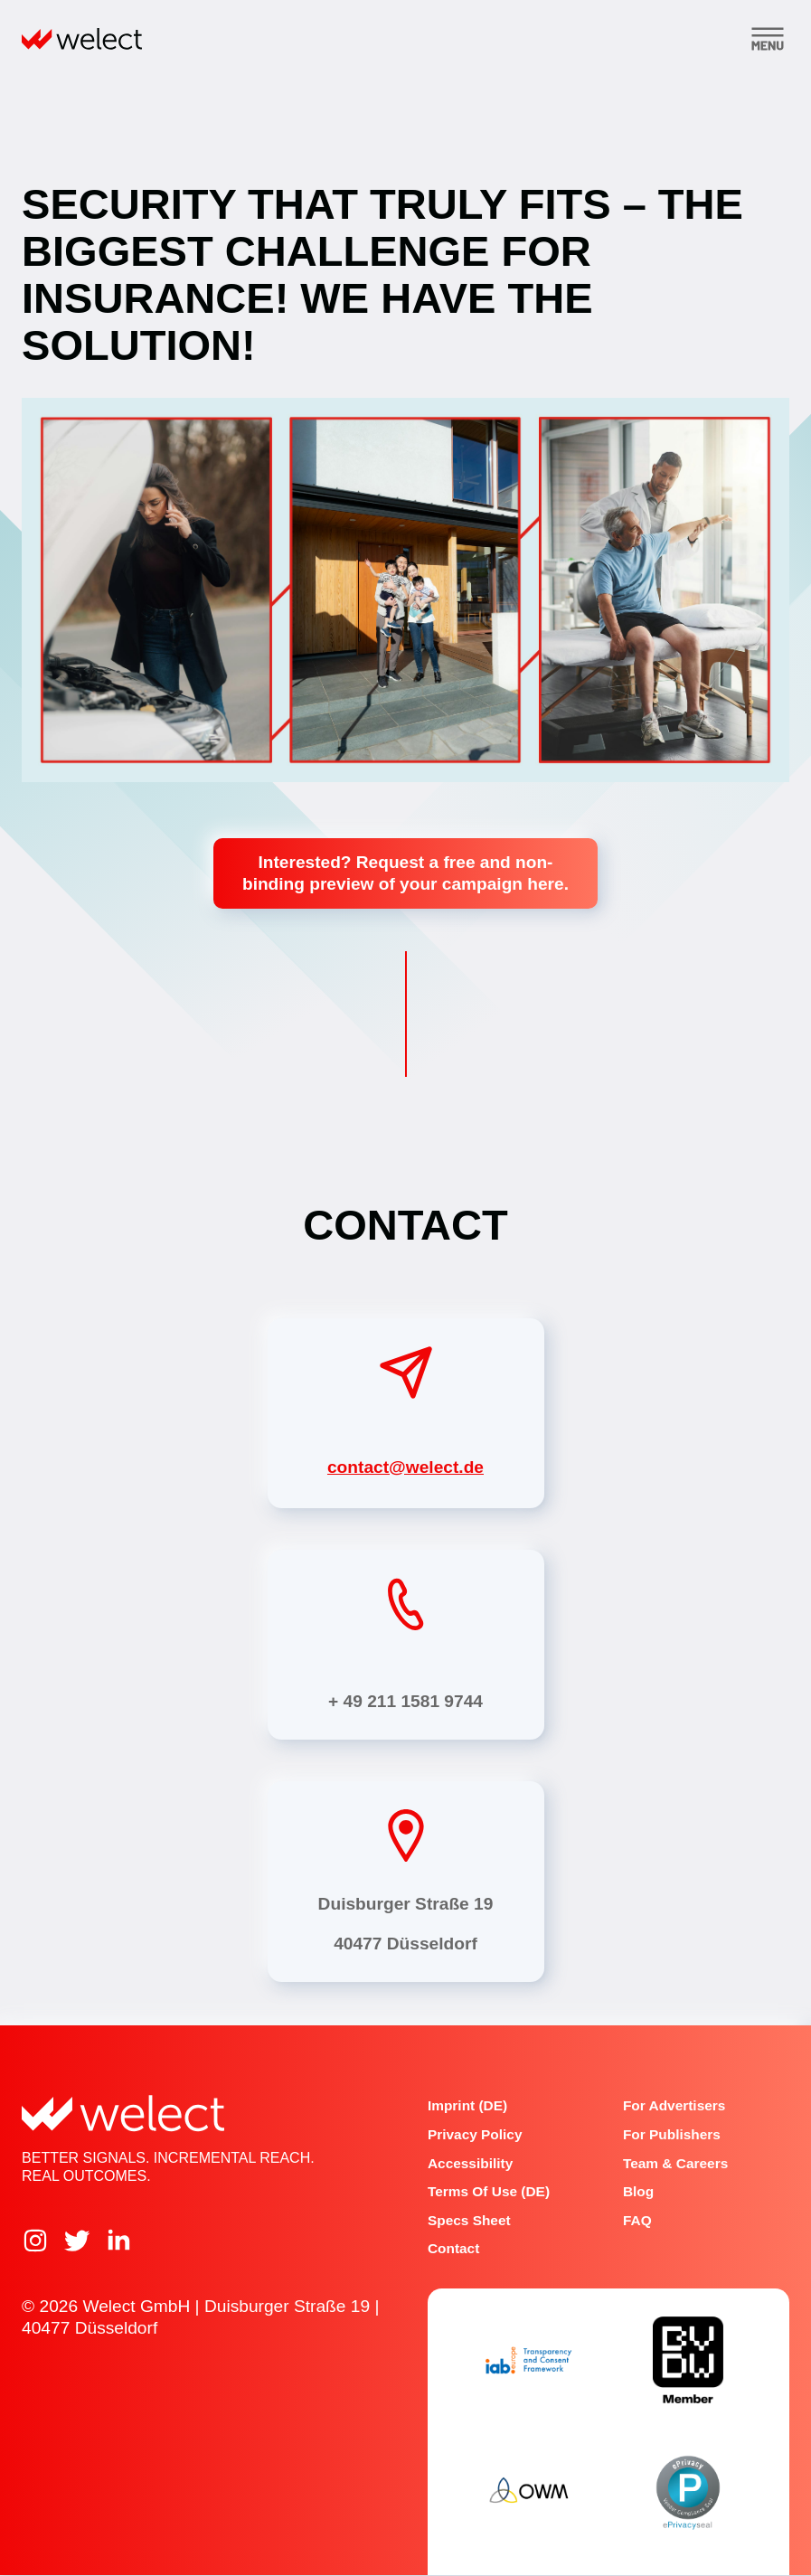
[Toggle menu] (767, 39)
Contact (453, 2249)
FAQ (637, 2220)
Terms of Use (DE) (489, 2191)
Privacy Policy (475, 2134)
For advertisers (674, 2106)
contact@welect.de (405, 1467)
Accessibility (470, 2163)
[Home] (82, 39)
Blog (638, 2191)
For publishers (672, 2134)
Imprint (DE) (467, 2106)
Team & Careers (675, 2163)
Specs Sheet (469, 2220)
